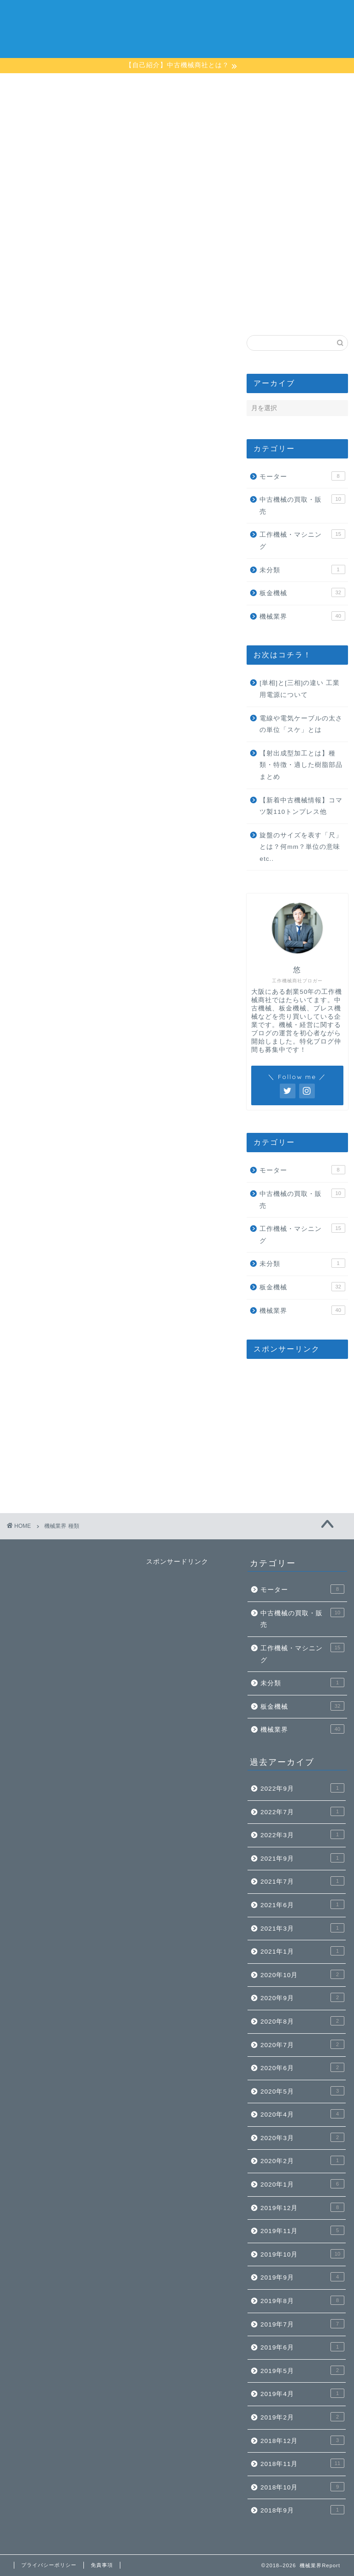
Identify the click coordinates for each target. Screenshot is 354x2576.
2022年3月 (302, 1834)
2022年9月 (302, 1788)
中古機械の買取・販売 (302, 504)
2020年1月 (302, 2183)
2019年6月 (302, 2346)
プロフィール (169, 14)
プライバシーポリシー (49, 2565)
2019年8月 (302, 2300)
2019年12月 (302, 2207)
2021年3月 (302, 1927)
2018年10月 (302, 2486)
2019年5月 (302, 2370)
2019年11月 (302, 2230)
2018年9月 (302, 2509)
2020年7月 (302, 2044)
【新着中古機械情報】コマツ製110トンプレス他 (301, 806)
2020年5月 (302, 2090)
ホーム (126, 14)
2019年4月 (302, 2393)
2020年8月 (302, 2020)
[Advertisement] (297, 259)
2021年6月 (302, 1904)
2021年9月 (302, 1857)
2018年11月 (302, 2463)
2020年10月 (302, 1974)
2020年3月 (302, 2137)
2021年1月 (302, 1950)
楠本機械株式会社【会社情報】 (248, 14)
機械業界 (302, 616)
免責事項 (102, 2565)
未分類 (302, 569)
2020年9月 (302, 1997)
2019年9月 (302, 2276)
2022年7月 (302, 1811)
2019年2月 (302, 2416)
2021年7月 (302, 1881)
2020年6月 (302, 2067)
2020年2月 (302, 2160)
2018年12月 (302, 2440)
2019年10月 (302, 2253)
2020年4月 (302, 2113)
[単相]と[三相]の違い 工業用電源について (300, 688)
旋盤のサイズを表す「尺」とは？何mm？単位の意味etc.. (301, 847)
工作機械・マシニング (302, 539)
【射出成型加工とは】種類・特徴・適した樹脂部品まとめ (301, 765)
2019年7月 (302, 2323)
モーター (302, 476)
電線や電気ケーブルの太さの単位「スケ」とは (301, 724)
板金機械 (302, 592)
